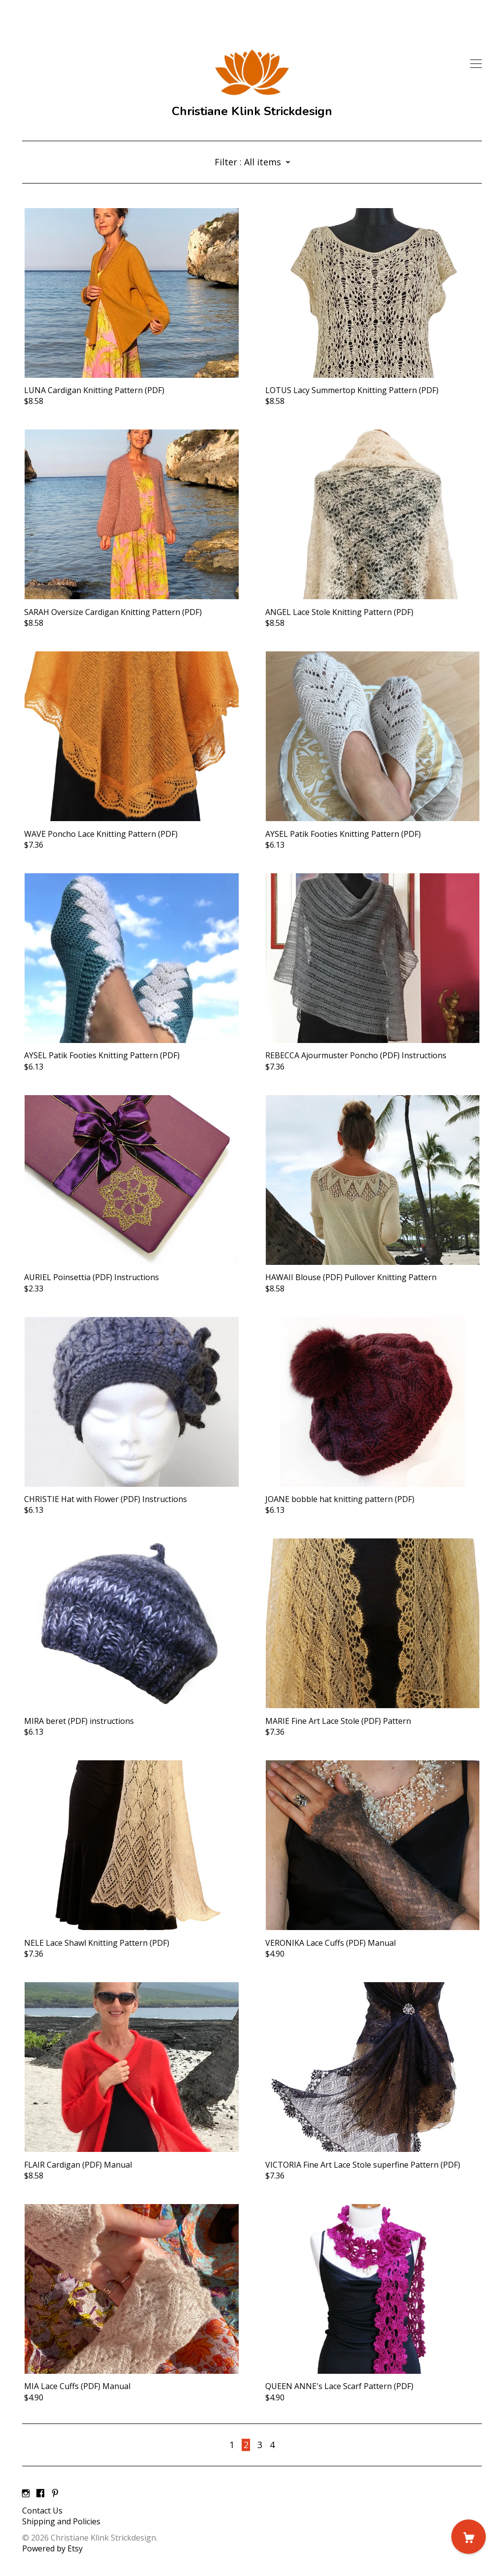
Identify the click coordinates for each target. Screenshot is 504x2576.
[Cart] (468, 2536)
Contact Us (42, 2510)
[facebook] (40, 2493)
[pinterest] (55, 2493)
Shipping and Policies (61, 2521)
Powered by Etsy (52, 2548)
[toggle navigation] (476, 64)
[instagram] (26, 2493)
